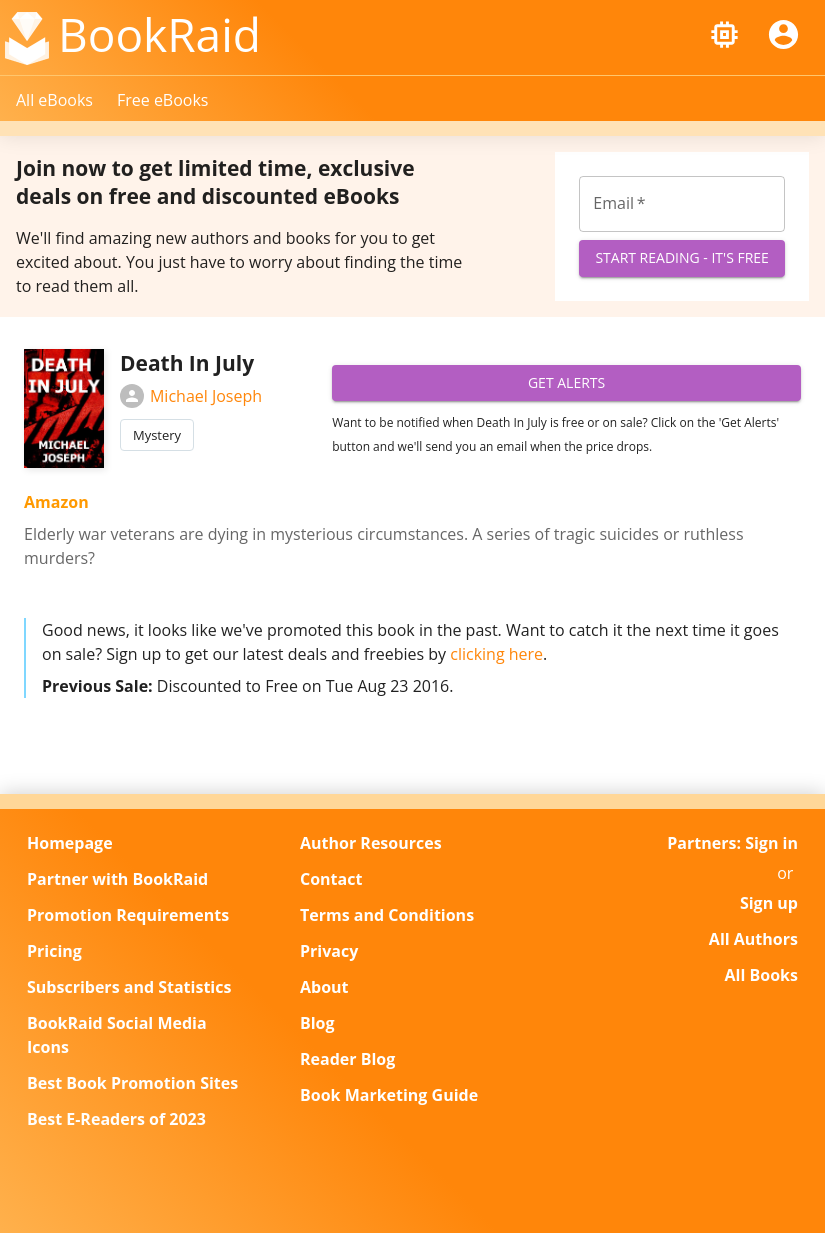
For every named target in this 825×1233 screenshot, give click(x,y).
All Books (761, 975)
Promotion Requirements (128, 915)
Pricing (54, 951)
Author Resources (371, 843)
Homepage (70, 843)
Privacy (329, 951)
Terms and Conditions (387, 915)
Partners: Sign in (732, 843)
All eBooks (54, 100)
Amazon (56, 502)
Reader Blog (347, 1059)
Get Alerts (566, 383)
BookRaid (159, 34)
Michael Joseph (191, 396)
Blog (317, 1023)
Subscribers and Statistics (129, 987)
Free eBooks (163, 100)
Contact (331, 879)
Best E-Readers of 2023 (116, 1119)
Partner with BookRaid (117, 879)
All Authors (753, 939)
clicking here (496, 654)
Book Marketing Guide (389, 1095)
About (324, 987)
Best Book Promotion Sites (132, 1083)
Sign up (769, 903)
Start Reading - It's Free (682, 258)
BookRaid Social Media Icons (117, 1035)
